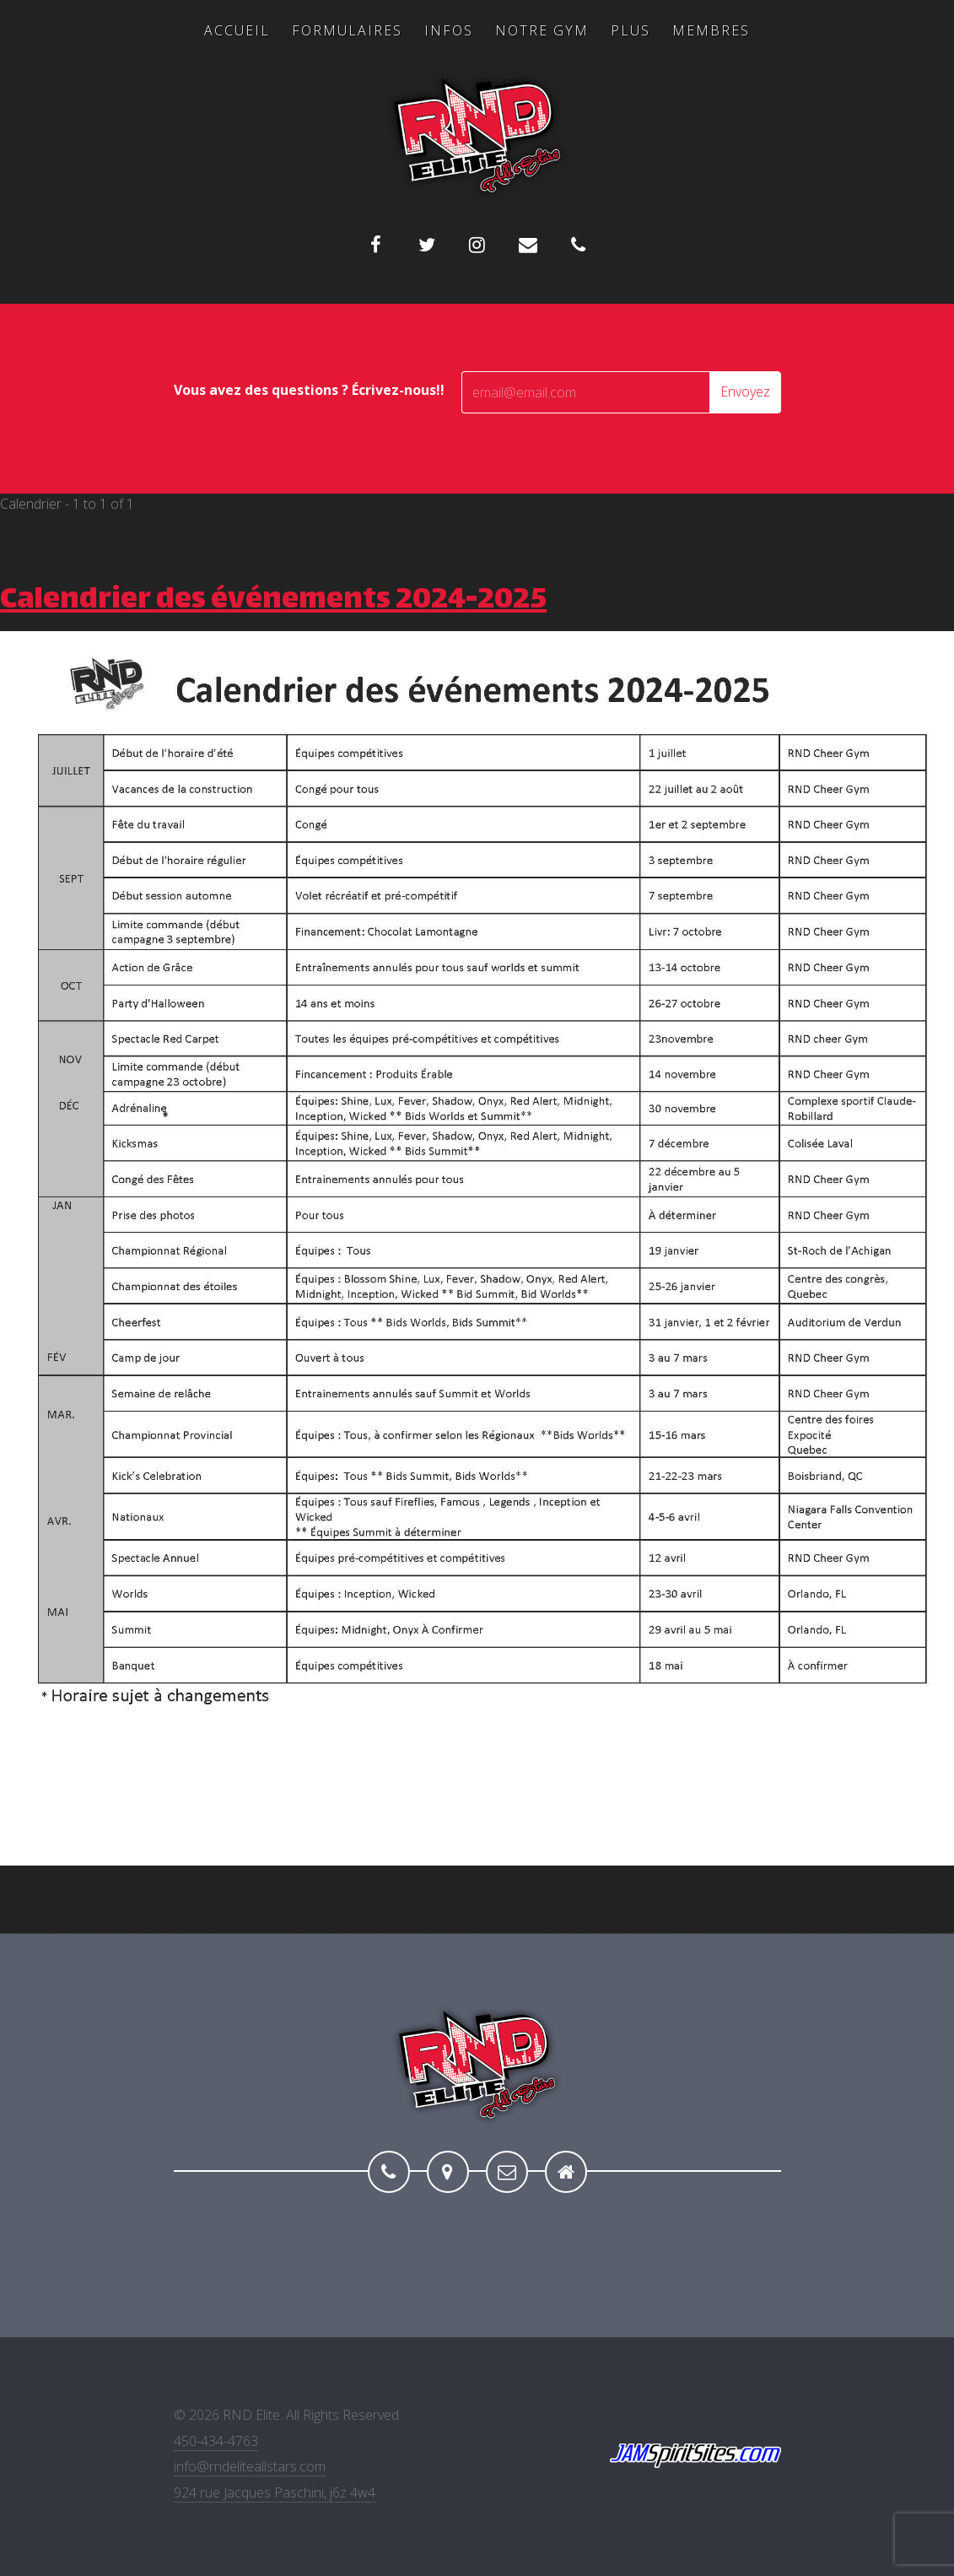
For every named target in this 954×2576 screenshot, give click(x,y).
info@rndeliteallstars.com (250, 2466)
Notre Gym (542, 30)
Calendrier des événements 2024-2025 (273, 601)
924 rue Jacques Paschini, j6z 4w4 (274, 2492)
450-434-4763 (216, 2441)
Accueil (237, 30)
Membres (711, 30)
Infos (448, 30)
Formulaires (347, 30)
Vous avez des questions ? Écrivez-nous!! (309, 390)
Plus (630, 30)
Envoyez (745, 391)
